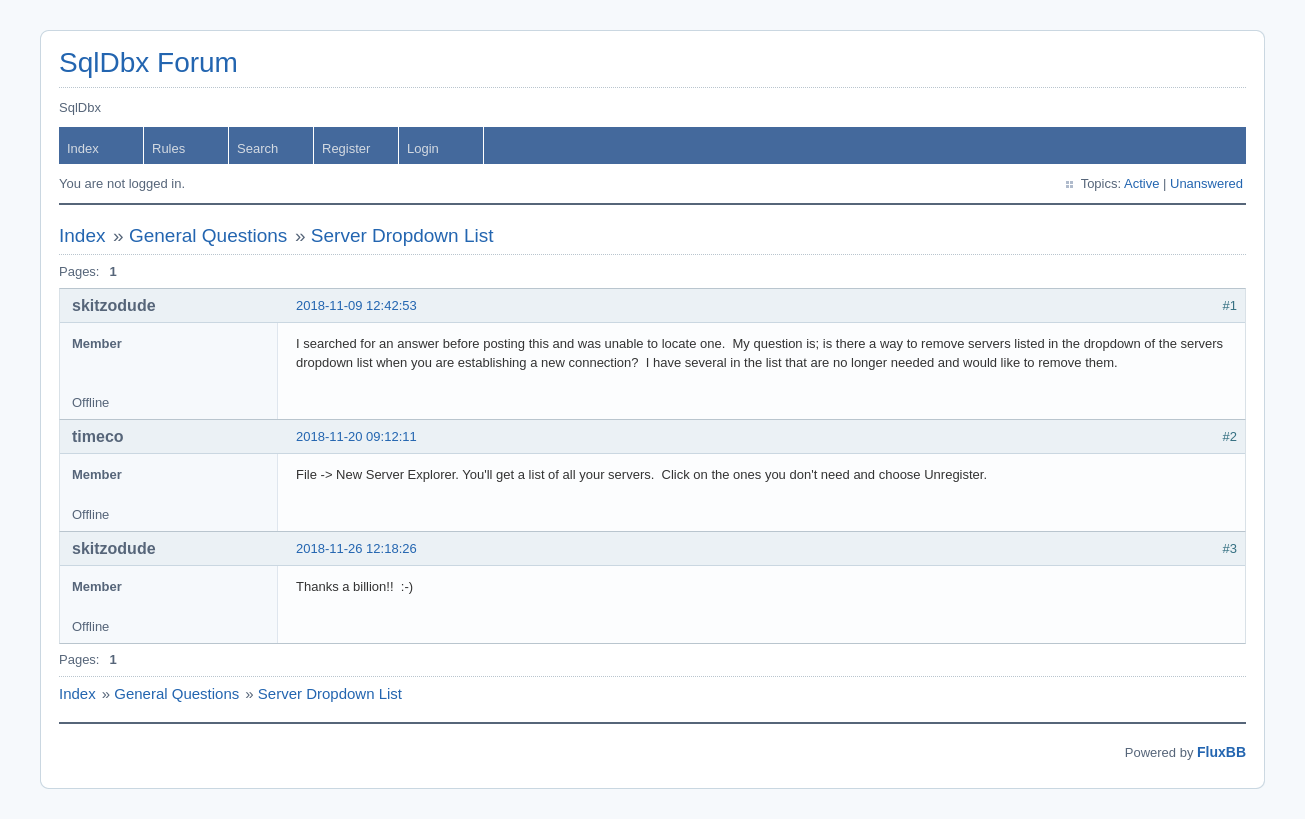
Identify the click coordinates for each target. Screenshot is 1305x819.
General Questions (208, 235)
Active (1141, 183)
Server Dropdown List (402, 235)
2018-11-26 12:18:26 (356, 548)
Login (423, 148)
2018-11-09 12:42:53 (356, 305)
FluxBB (1221, 752)
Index (83, 148)
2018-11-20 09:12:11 (356, 436)
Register (346, 148)
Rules (168, 148)
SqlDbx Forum (148, 62)
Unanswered (1206, 183)
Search (257, 148)
